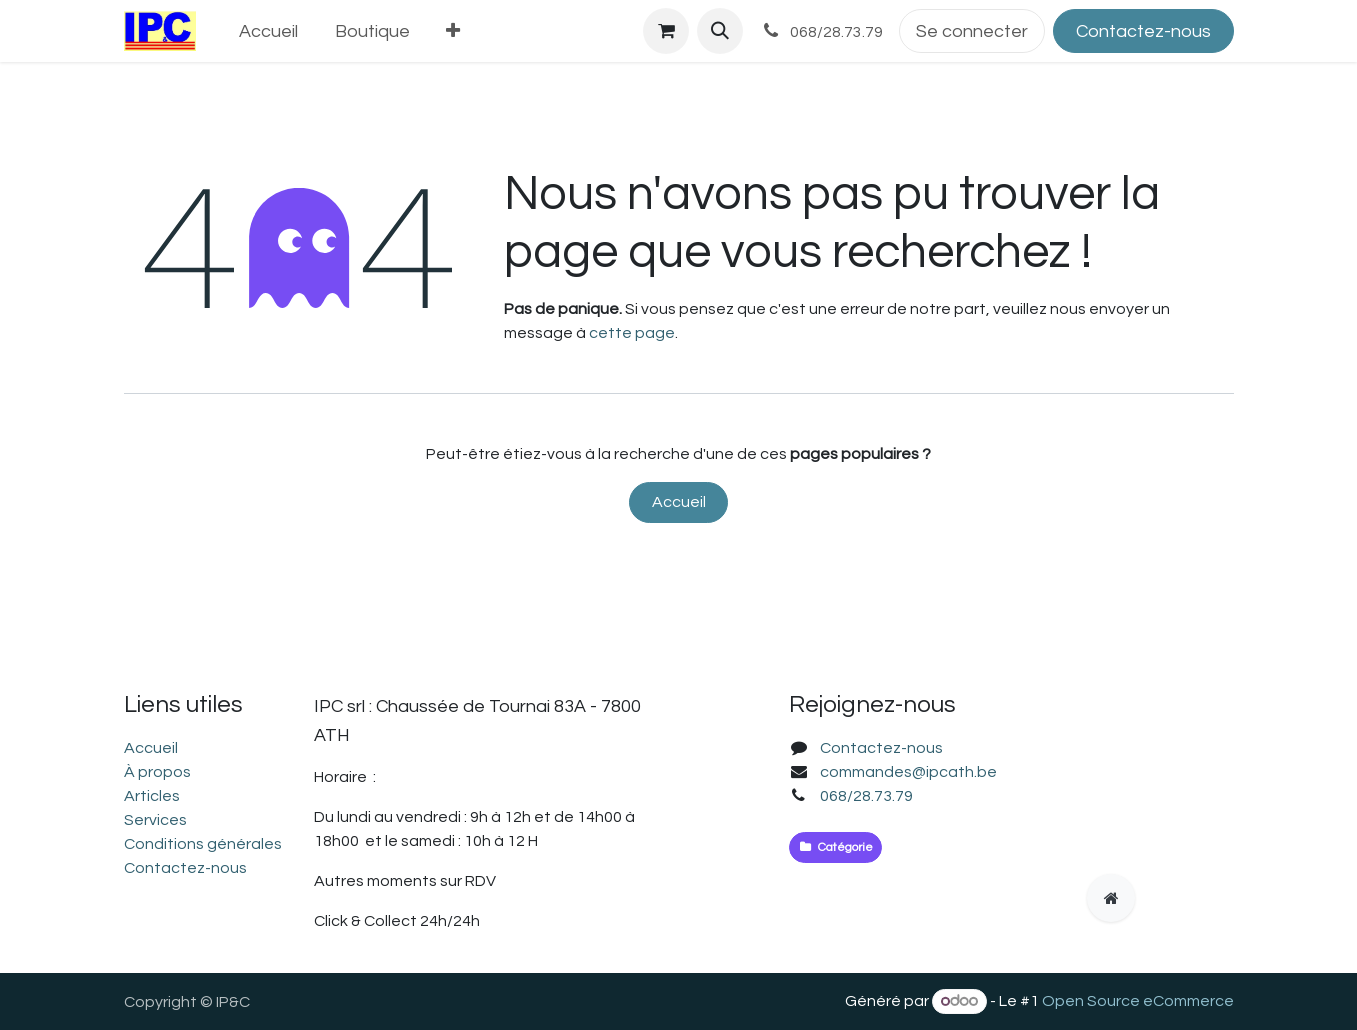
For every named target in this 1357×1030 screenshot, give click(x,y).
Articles (152, 796)
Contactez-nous (1143, 31)
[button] (720, 31)
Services (155, 820)
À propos (157, 772)
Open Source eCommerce (1138, 1001)
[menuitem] (268, 31)
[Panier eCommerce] (666, 31)
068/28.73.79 (866, 796)
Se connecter (972, 31)
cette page (632, 333)
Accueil (679, 502)
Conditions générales (203, 844)
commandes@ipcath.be (908, 772)
